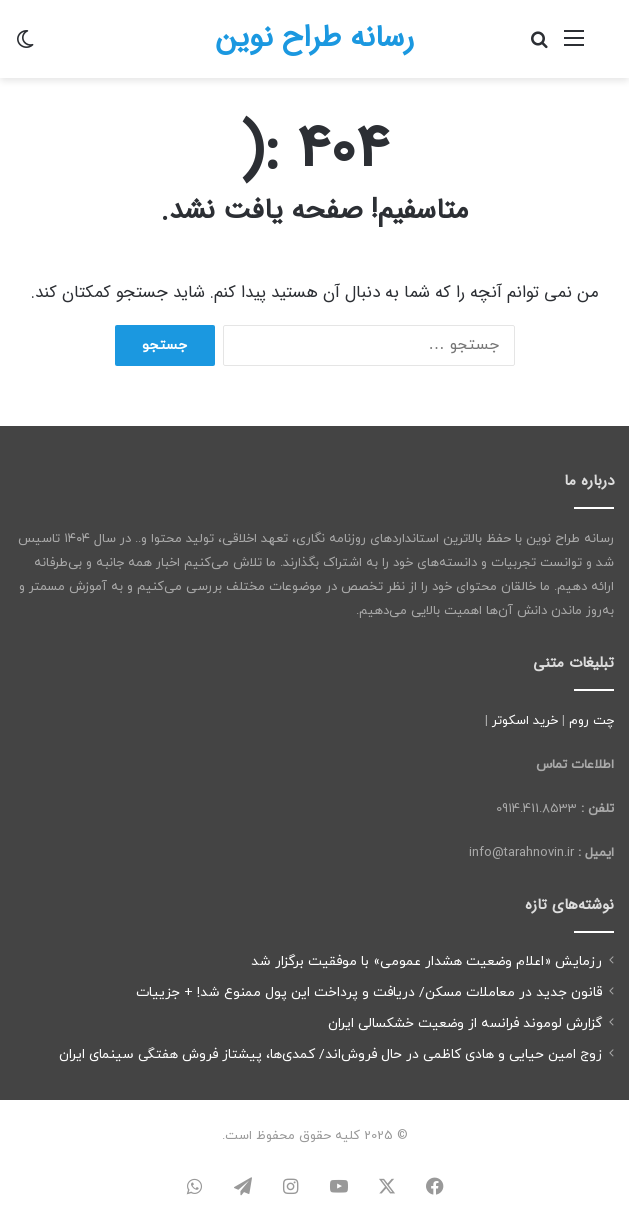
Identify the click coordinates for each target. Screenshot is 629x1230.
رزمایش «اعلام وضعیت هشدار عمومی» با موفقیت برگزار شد (426, 961)
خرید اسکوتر (525, 721)
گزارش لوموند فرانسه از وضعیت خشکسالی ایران (465, 1023)
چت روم (591, 721)
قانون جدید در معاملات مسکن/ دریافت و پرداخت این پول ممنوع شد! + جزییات (369, 992)
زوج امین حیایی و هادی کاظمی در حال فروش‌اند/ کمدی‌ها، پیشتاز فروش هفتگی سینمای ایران (330, 1054)
